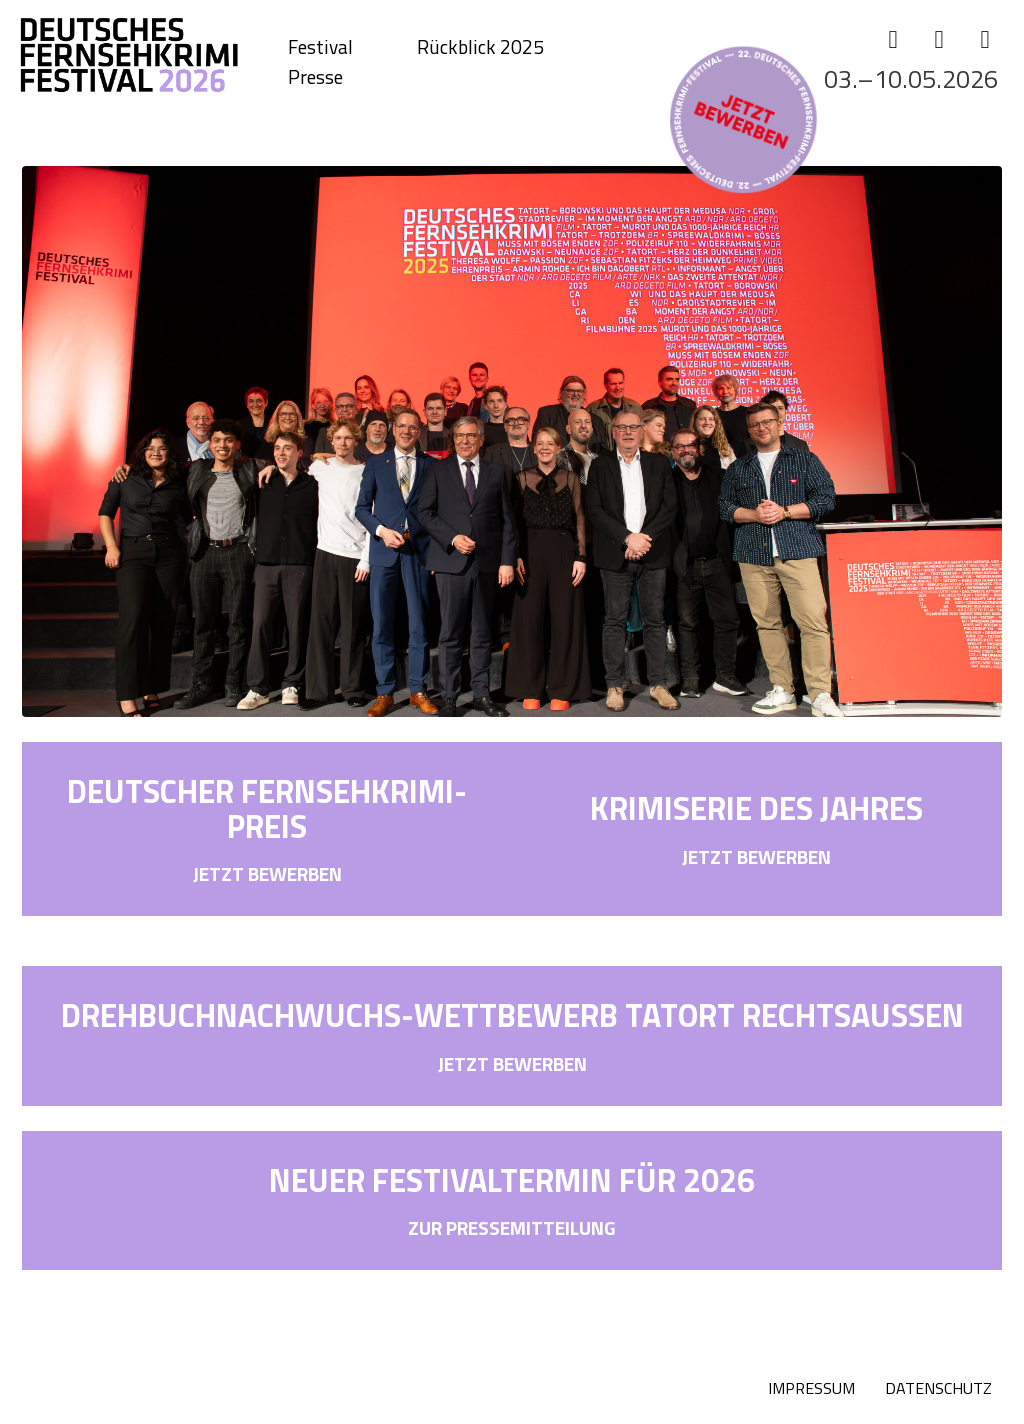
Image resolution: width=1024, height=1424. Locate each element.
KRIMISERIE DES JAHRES (756, 808)
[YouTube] (985, 39)
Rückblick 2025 (480, 47)
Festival (320, 47)
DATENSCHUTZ (938, 1388)
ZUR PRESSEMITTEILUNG (512, 1227)
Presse (315, 77)
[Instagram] (939, 39)
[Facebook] (893, 39)
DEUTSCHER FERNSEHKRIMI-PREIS (267, 808)
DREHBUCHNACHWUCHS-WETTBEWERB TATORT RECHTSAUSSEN (512, 1015)
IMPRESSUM (811, 1388)
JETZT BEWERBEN (267, 873)
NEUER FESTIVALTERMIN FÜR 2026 (512, 1180)
